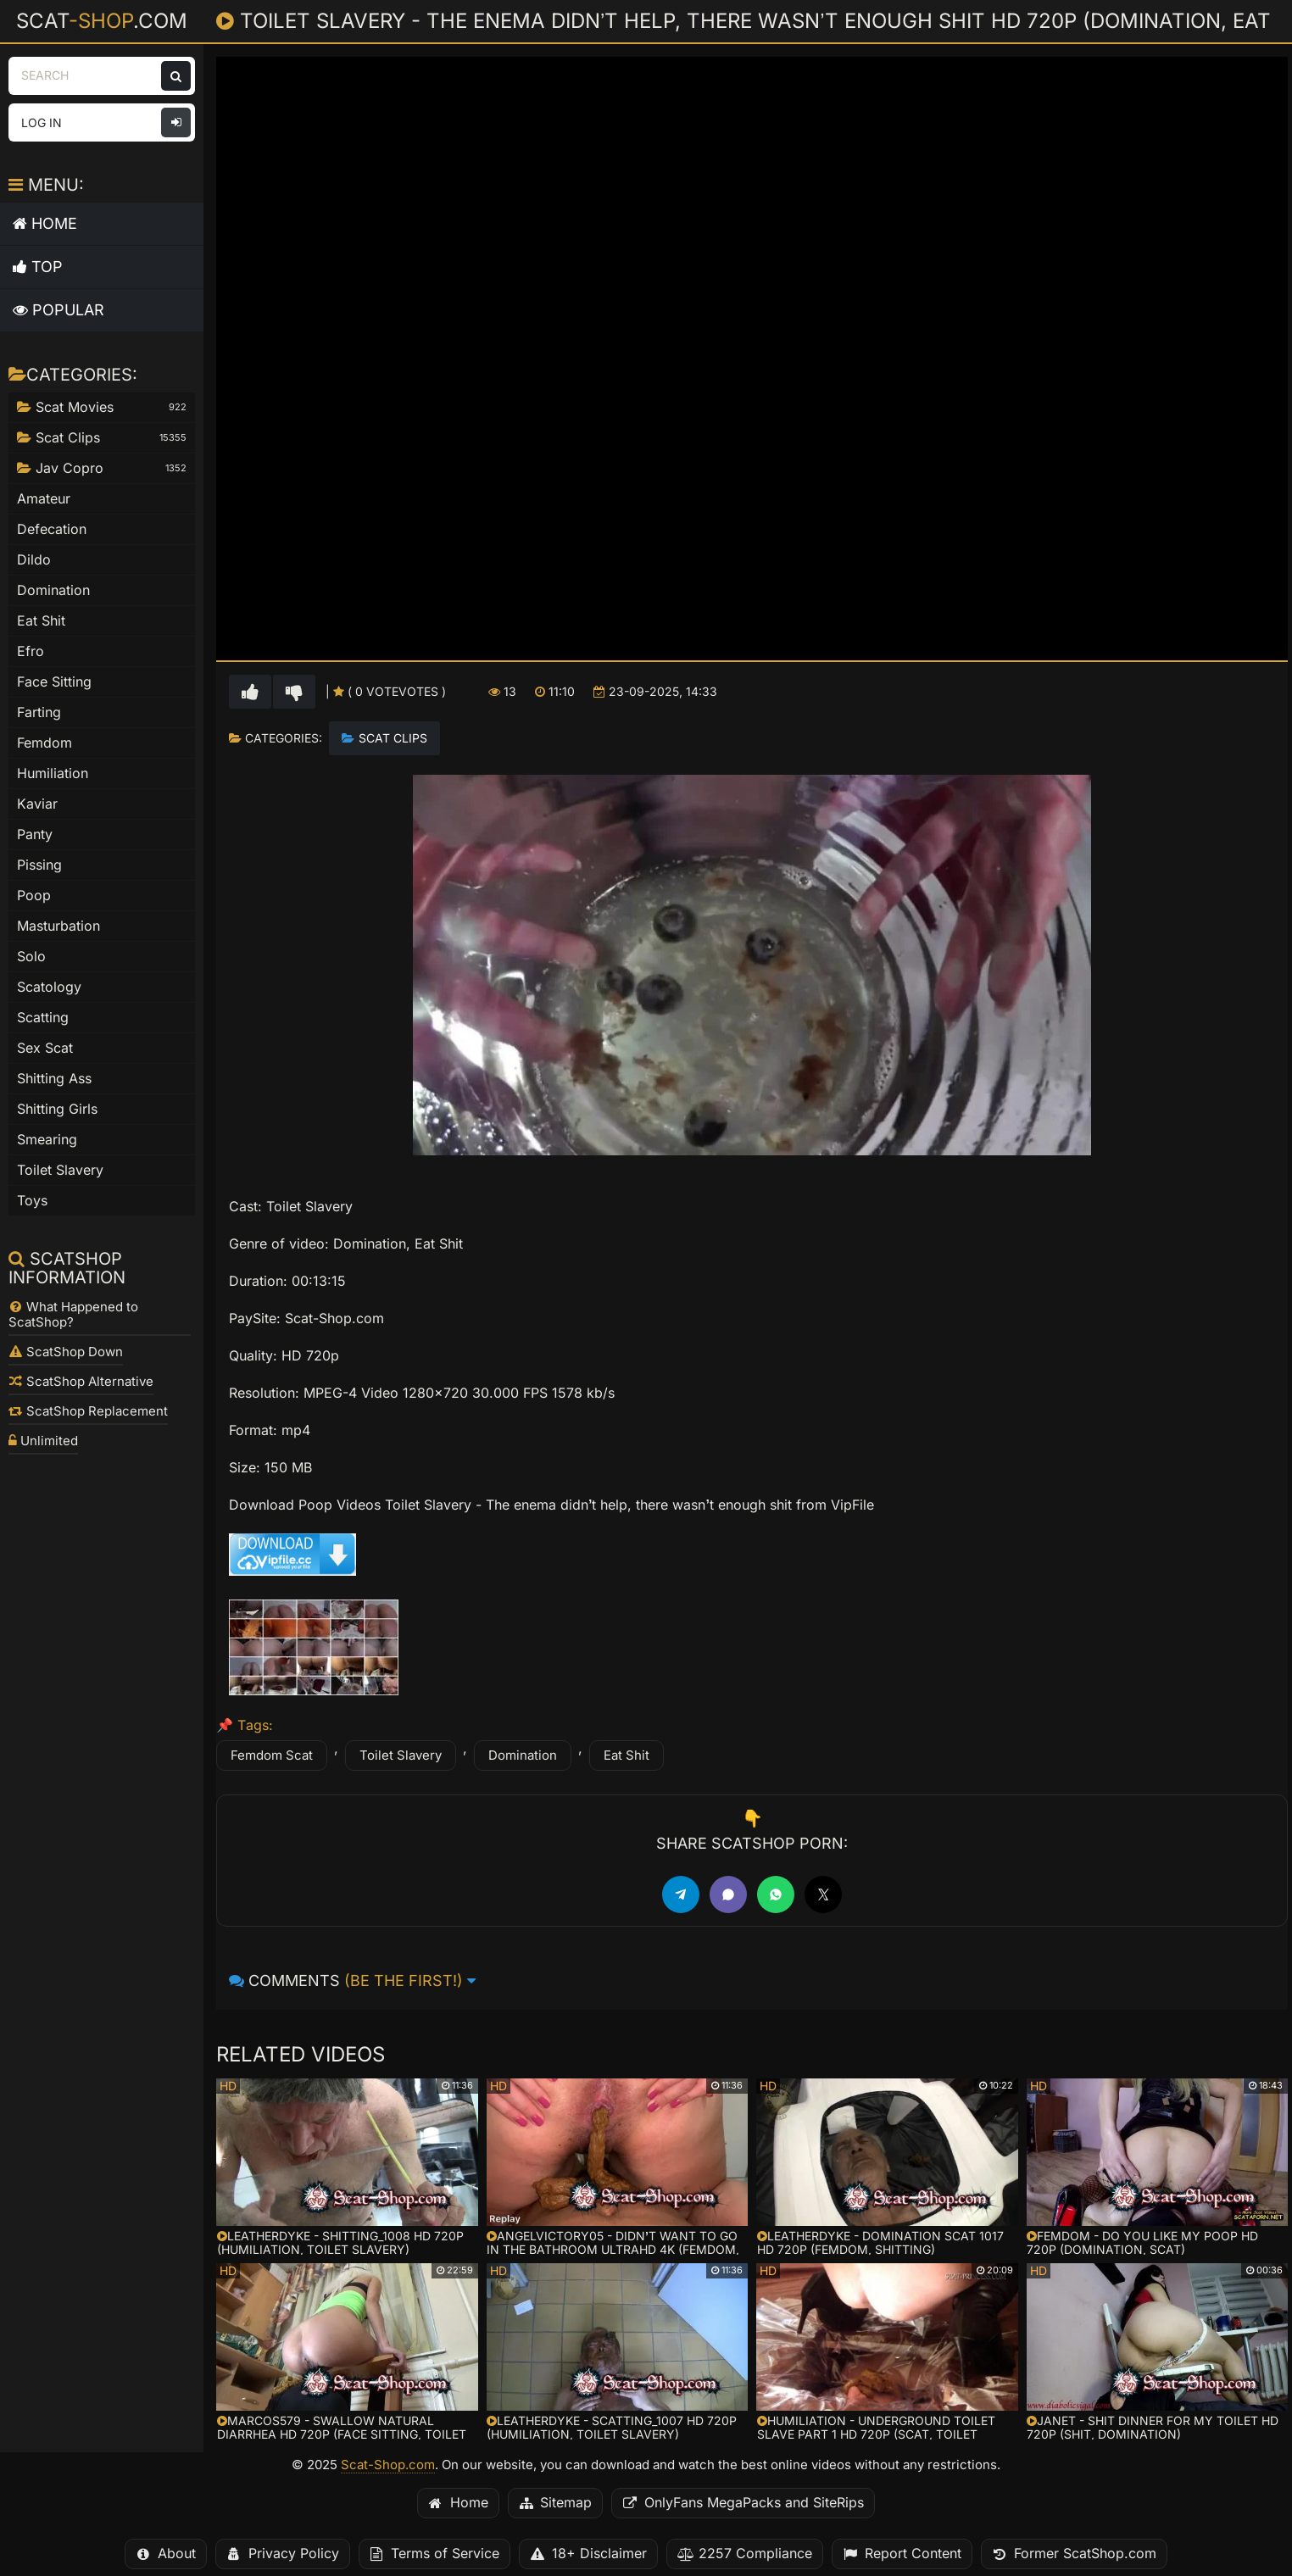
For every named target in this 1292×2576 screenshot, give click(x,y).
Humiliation (52, 773)
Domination (522, 1755)
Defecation (51, 529)
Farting (39, 712)
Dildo (34, 560)
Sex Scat (45, 1048)
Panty (35, 834)
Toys (32, 1201)
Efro (30, 651)
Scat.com (101, 20)
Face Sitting (54, 682)
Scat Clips (393, 738)
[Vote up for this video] (250, 692)
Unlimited (43, 1441)
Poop (34, 895)
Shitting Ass (54, 1079)
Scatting (43, 1018)
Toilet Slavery (400, 1755)
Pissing (39, 865)
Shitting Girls (57, 1109)
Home (45, 223)
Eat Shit (626, 1755)
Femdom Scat (272, 1755)
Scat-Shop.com (388, 2465)
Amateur (43, 499)
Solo (31, 957)
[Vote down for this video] (294, 692)
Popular (58, 310)
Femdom (44, 743)
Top (38, 266)
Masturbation (58, 926)
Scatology (49, 987)
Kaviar (37, 804)
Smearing (47, 1140)
